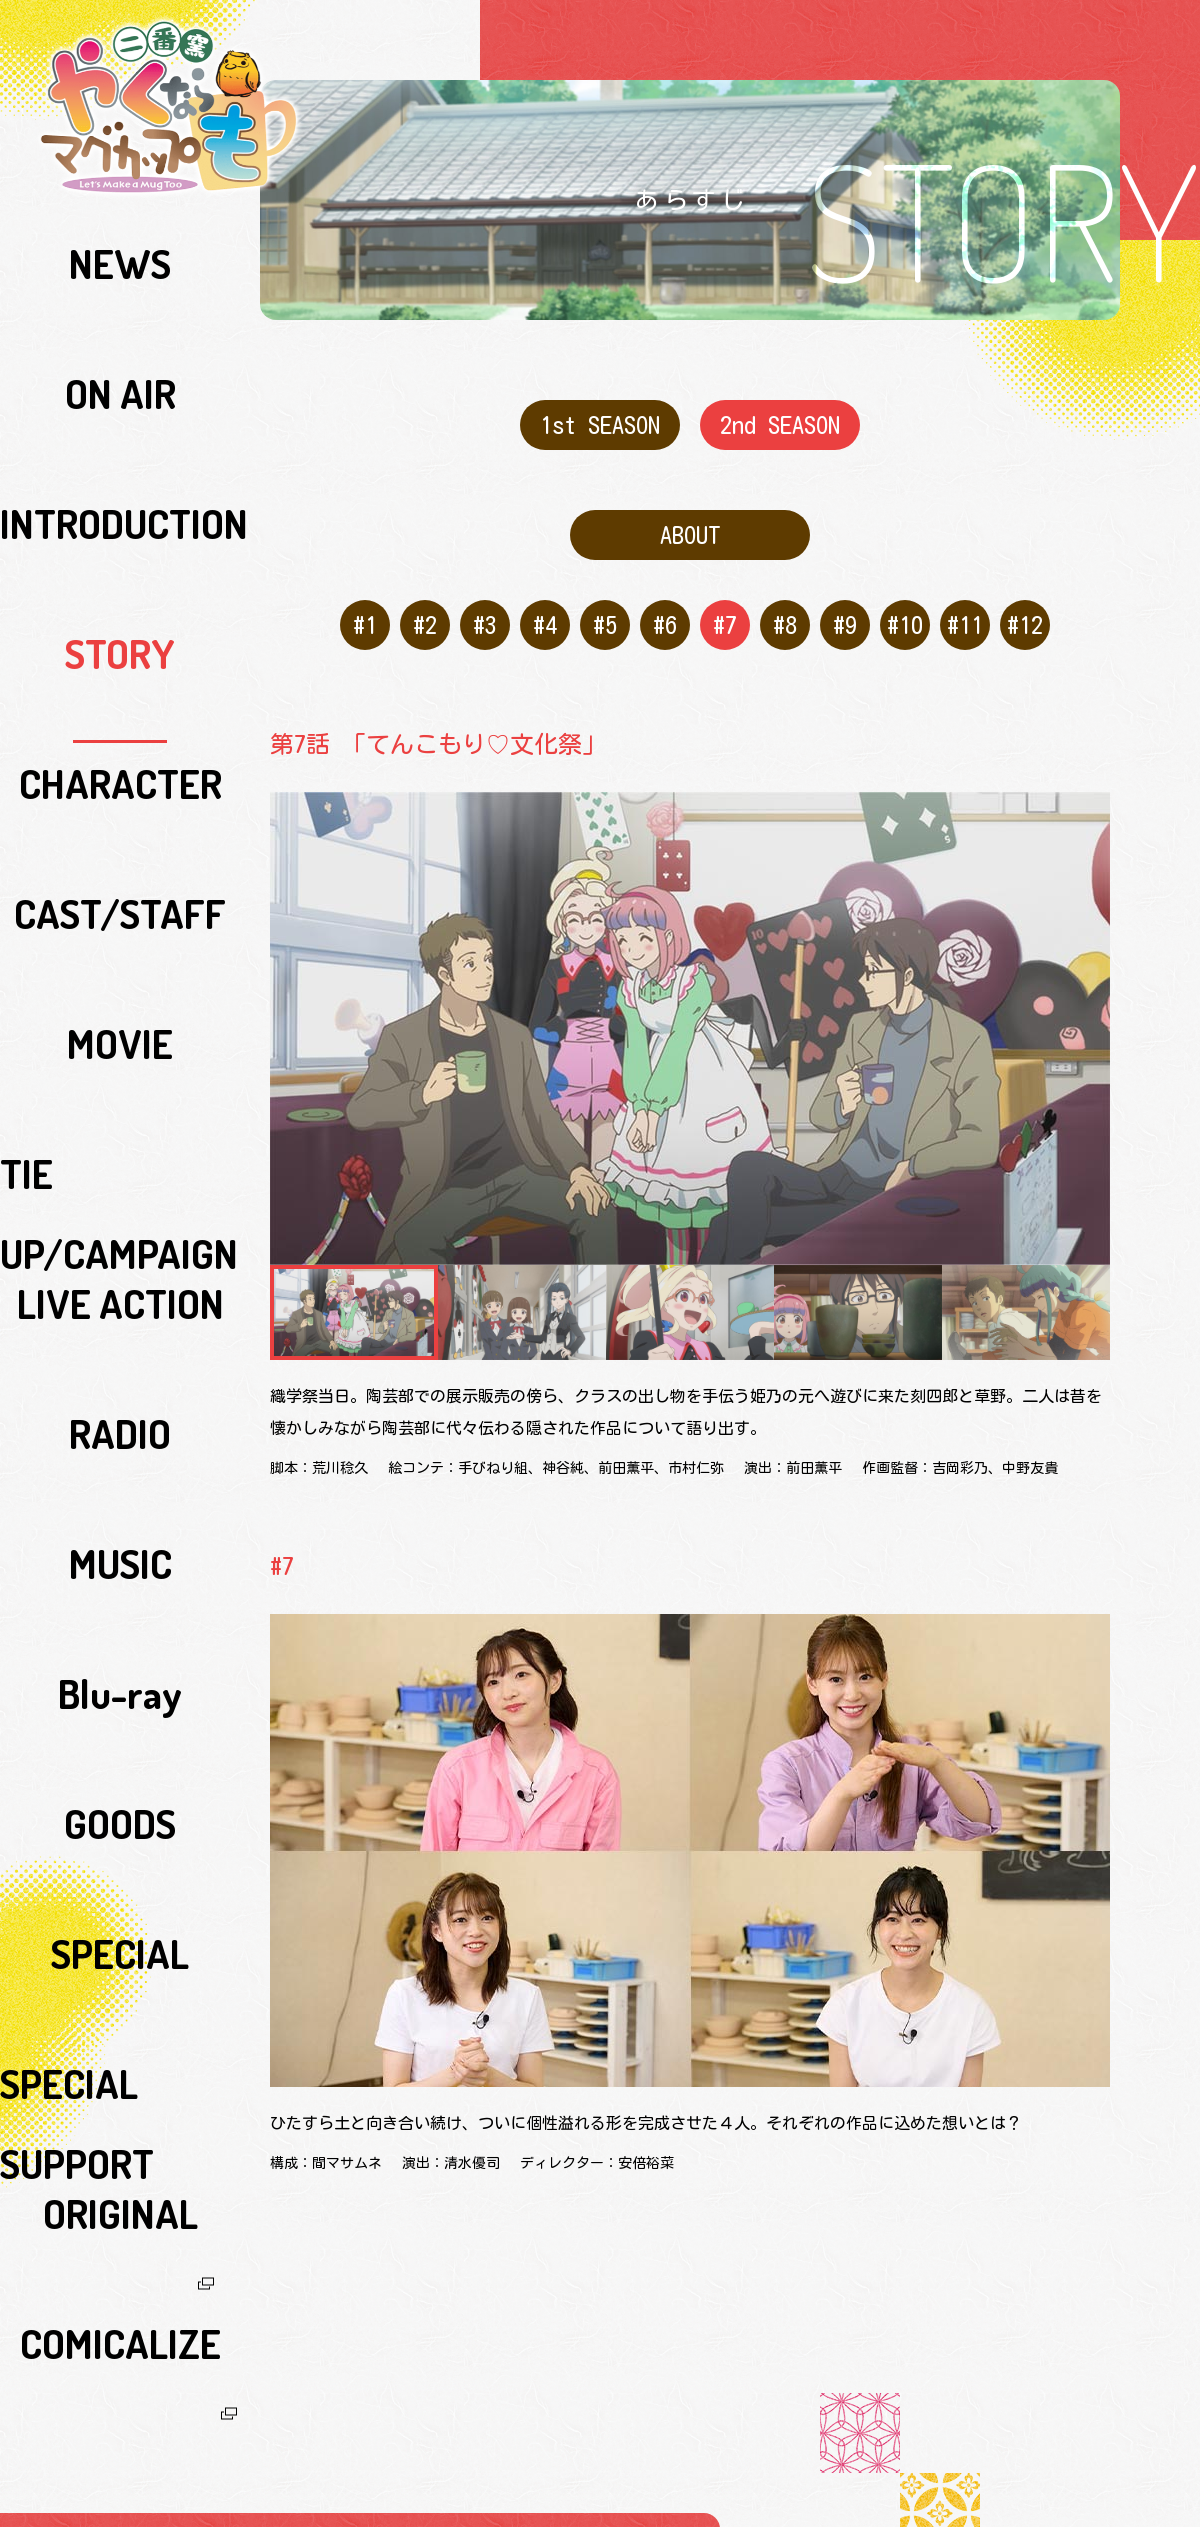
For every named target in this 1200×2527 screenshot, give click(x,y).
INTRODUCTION (120, 331)
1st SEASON (600, 420)
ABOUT (690, 520)
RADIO (120, 653)
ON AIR (120, 285)
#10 (900, 600)
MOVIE (120, 515)
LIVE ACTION (120, 607)
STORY (120, 377)
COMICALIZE (120, 975)
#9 (840, 600)
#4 (540, 600)
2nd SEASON (780, 420)
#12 (1020, 600)
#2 (420, 600)
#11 (960, 600)
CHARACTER (120, 423)
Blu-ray (120, 745)
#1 (360, 600)
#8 (780, 600)
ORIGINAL (120, 929)
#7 (720, 600)
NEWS (120, 239)
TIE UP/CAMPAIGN (120, 561)
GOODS (120, 791)
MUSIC (120, 699)
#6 (660, 600)
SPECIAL (120, 837)
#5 (600, 600)
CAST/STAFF (120, 469)
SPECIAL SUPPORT (120, 883)
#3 (480, 600)
